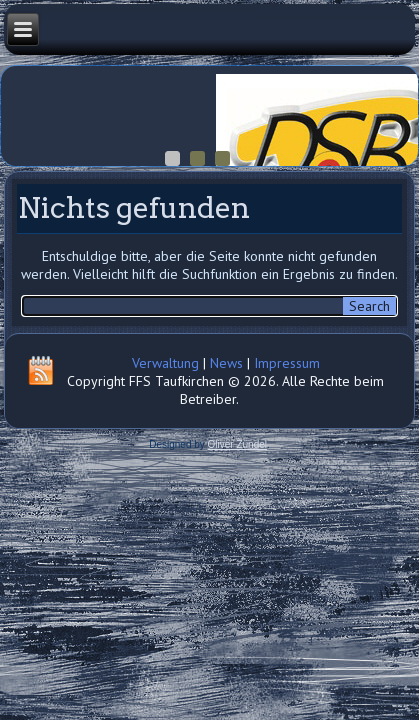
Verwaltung (165, 363)
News (226, 363)
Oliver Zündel (237, 444)
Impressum (287, 363)
